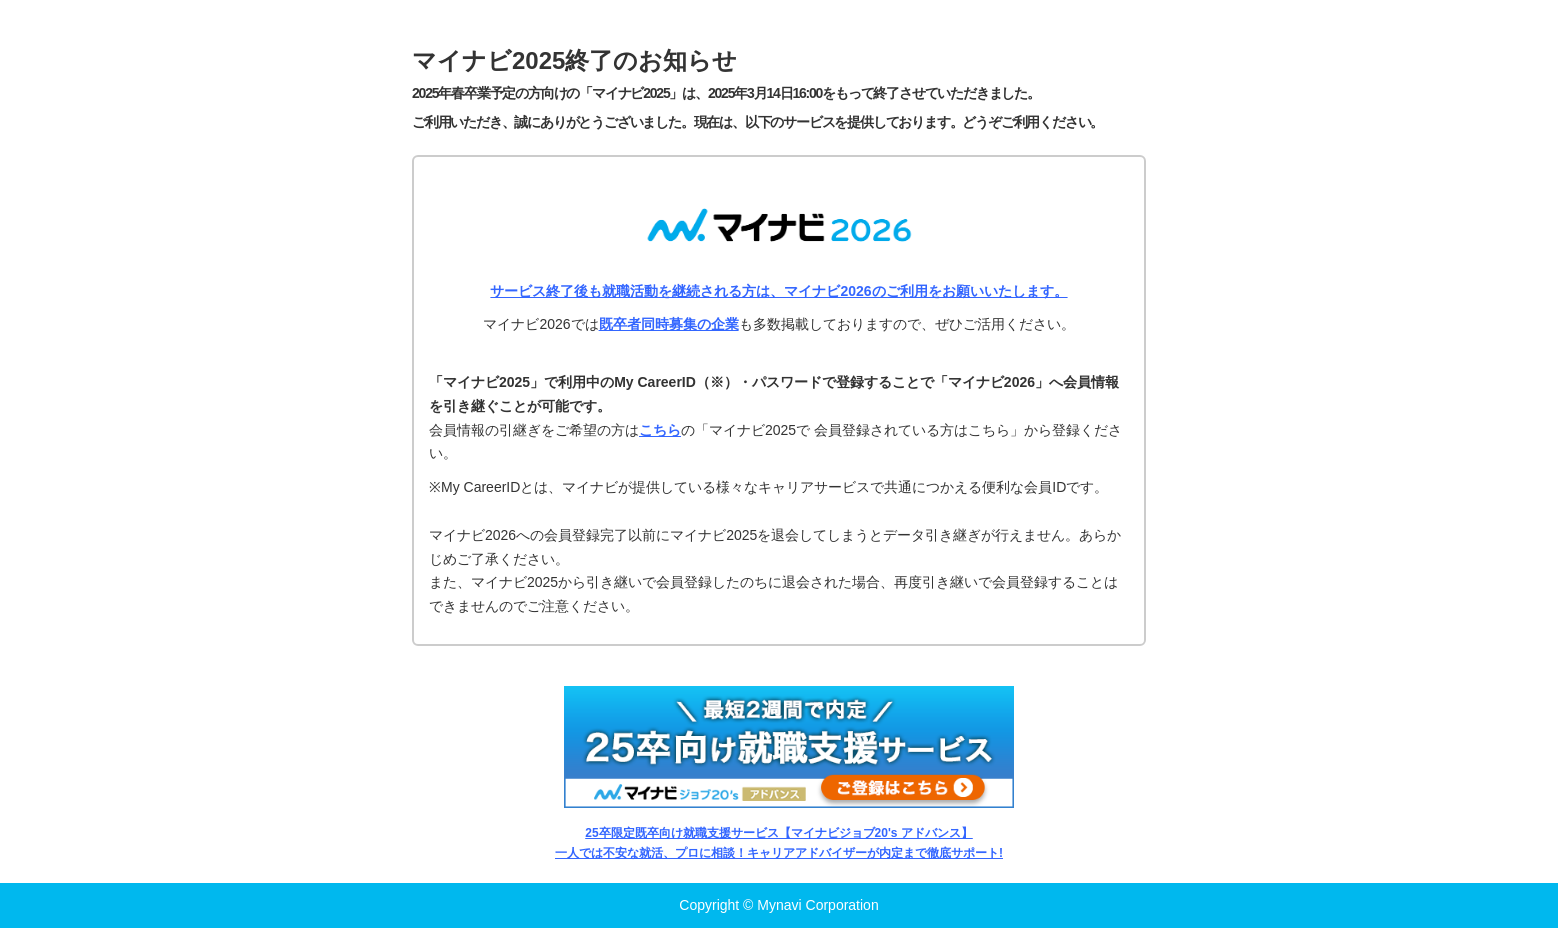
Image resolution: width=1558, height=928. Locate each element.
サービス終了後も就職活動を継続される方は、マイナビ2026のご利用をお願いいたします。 (778, 291)
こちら (660, 430)
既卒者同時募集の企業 (669, 324)
